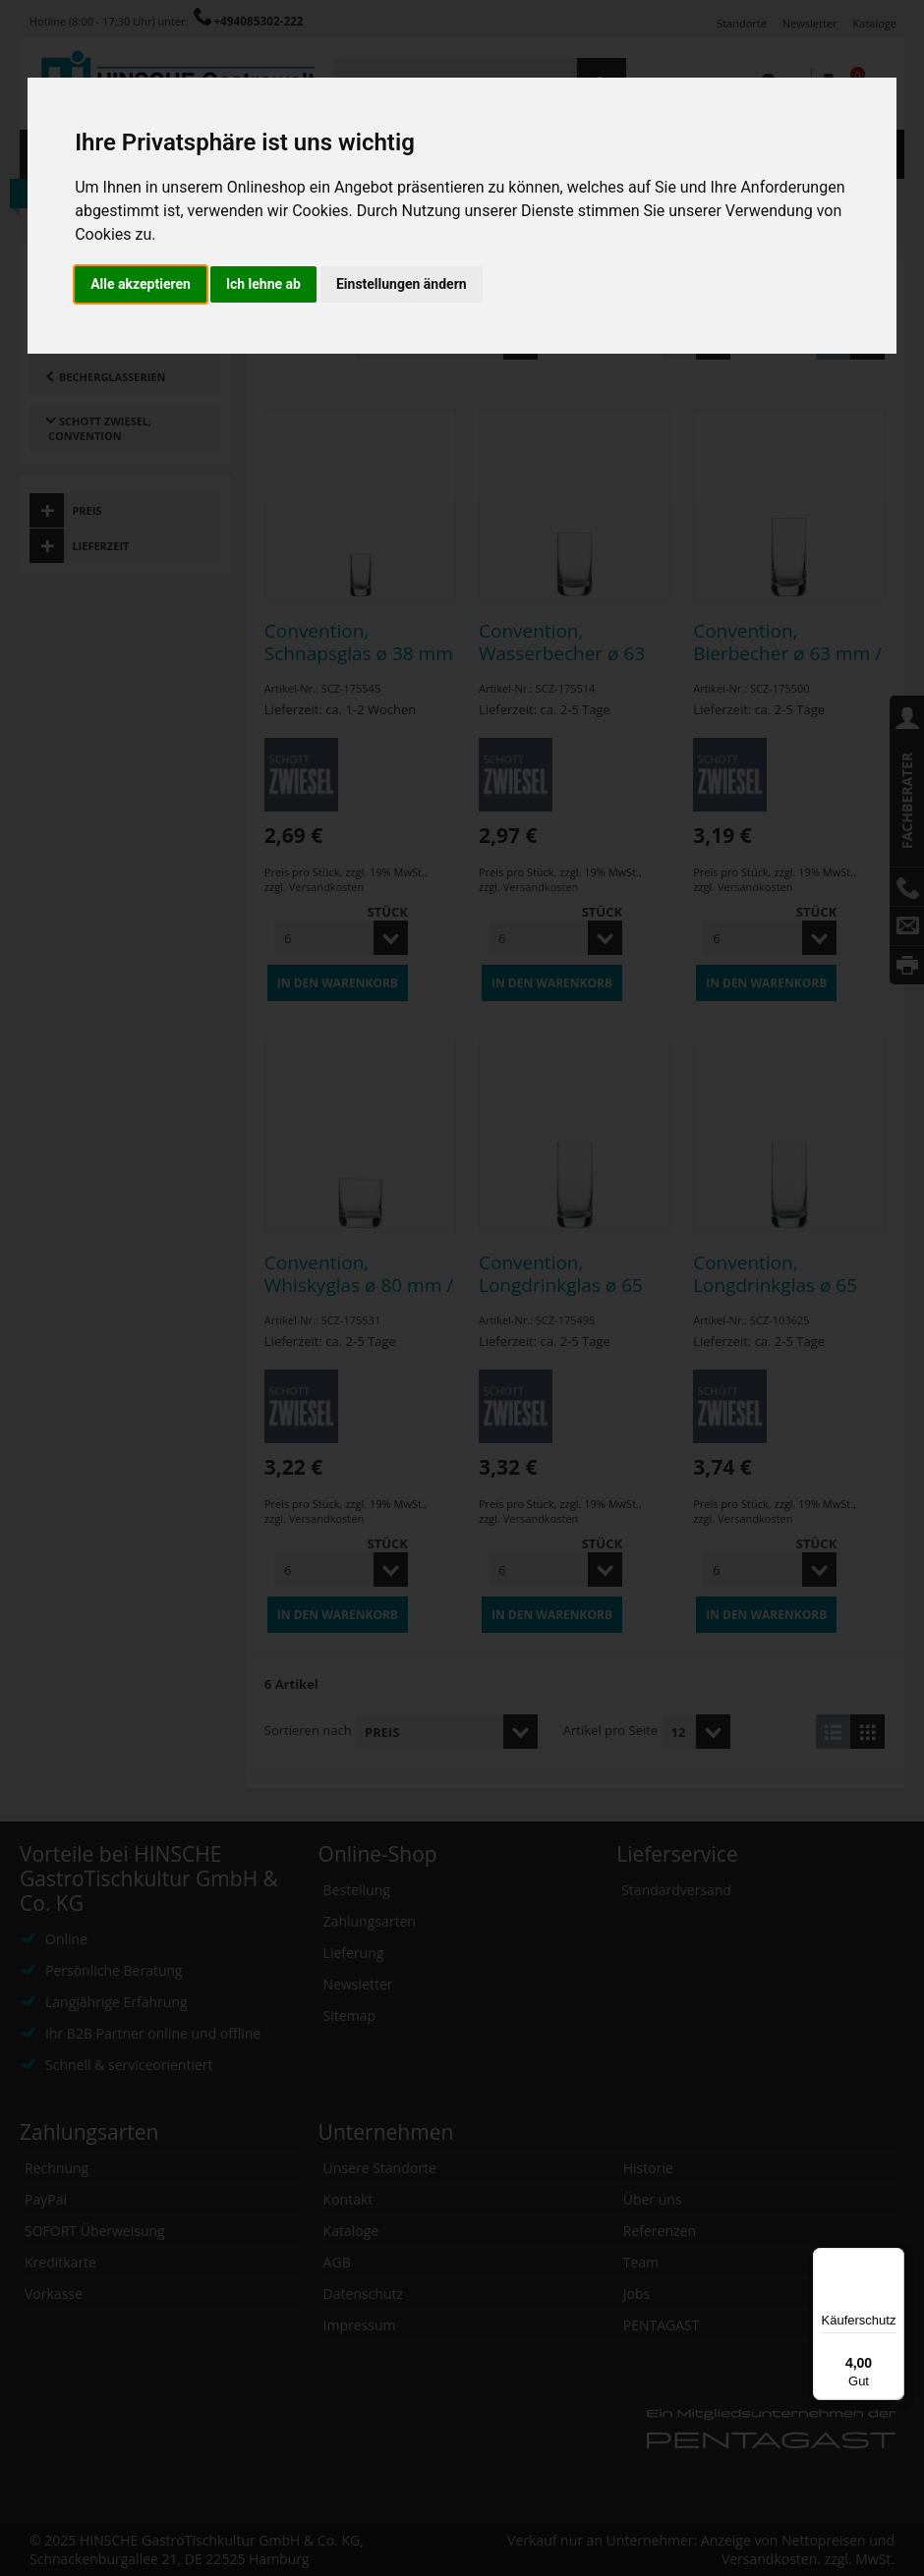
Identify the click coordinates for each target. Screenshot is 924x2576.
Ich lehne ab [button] (263, 284)
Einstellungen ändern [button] (401, 284)
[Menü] (892, 2259)
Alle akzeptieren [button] (140, 284)
